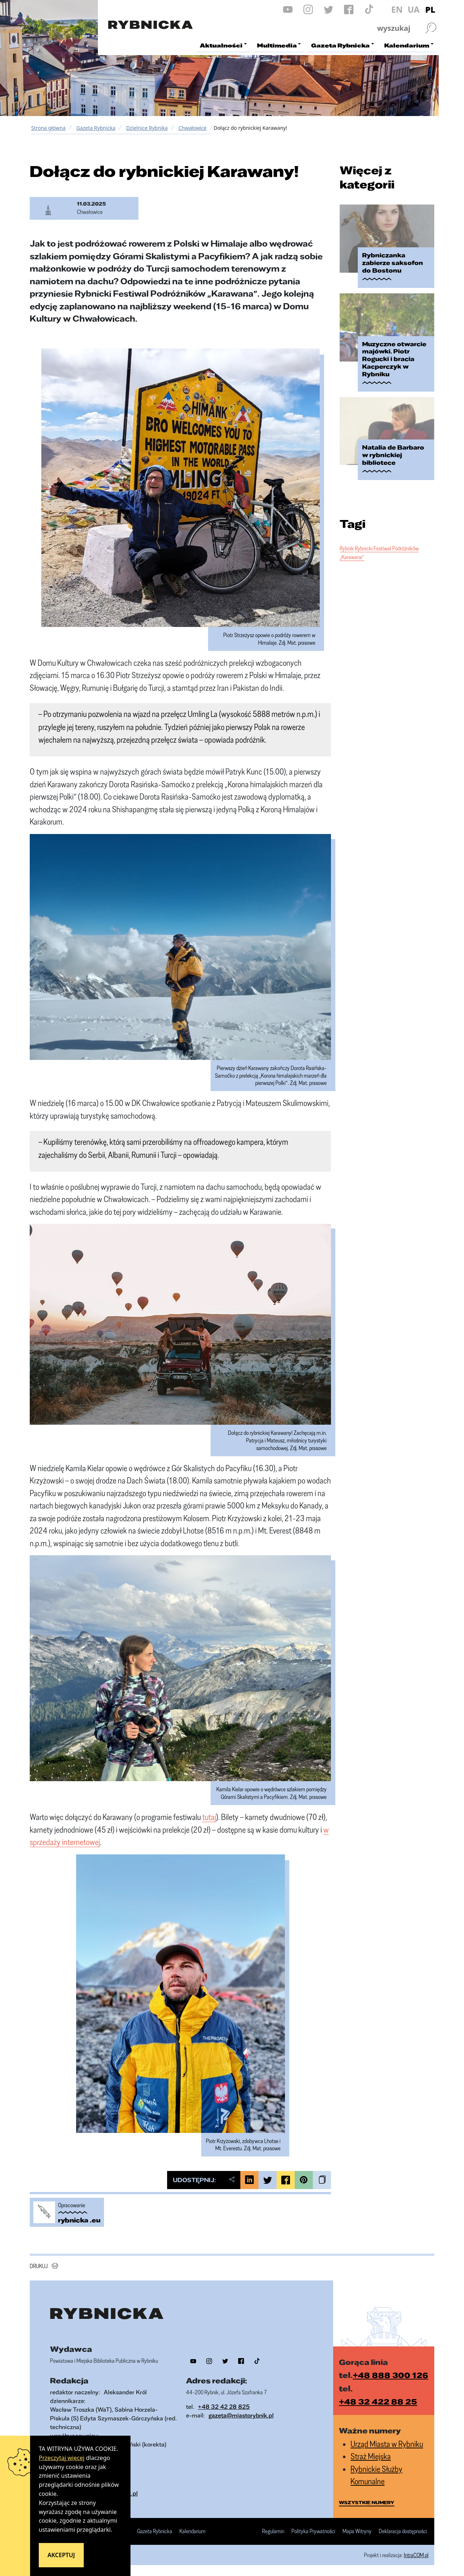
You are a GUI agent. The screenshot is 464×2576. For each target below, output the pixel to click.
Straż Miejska (371, 2456)
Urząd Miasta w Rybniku (387, 2444)
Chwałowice (192, 127)
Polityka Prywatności (313, 2531)
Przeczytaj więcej (61, 2458)
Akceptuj (61, 2555)
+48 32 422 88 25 (378, 2401)
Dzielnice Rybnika (147, 127)
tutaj (209, 1817)
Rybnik (347, 548)
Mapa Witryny (357, 2531)
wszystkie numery (366, 2502)
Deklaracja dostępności (403, 2531)
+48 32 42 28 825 (224, 2406)
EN (397, 9)
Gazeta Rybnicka (95, 127)
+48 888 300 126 (390, 2374)
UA (413, 9)
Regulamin (273, 2531)
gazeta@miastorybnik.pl (241, 2415)
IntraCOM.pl (416, 2555)
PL (430, 9)
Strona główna (48, 127)
